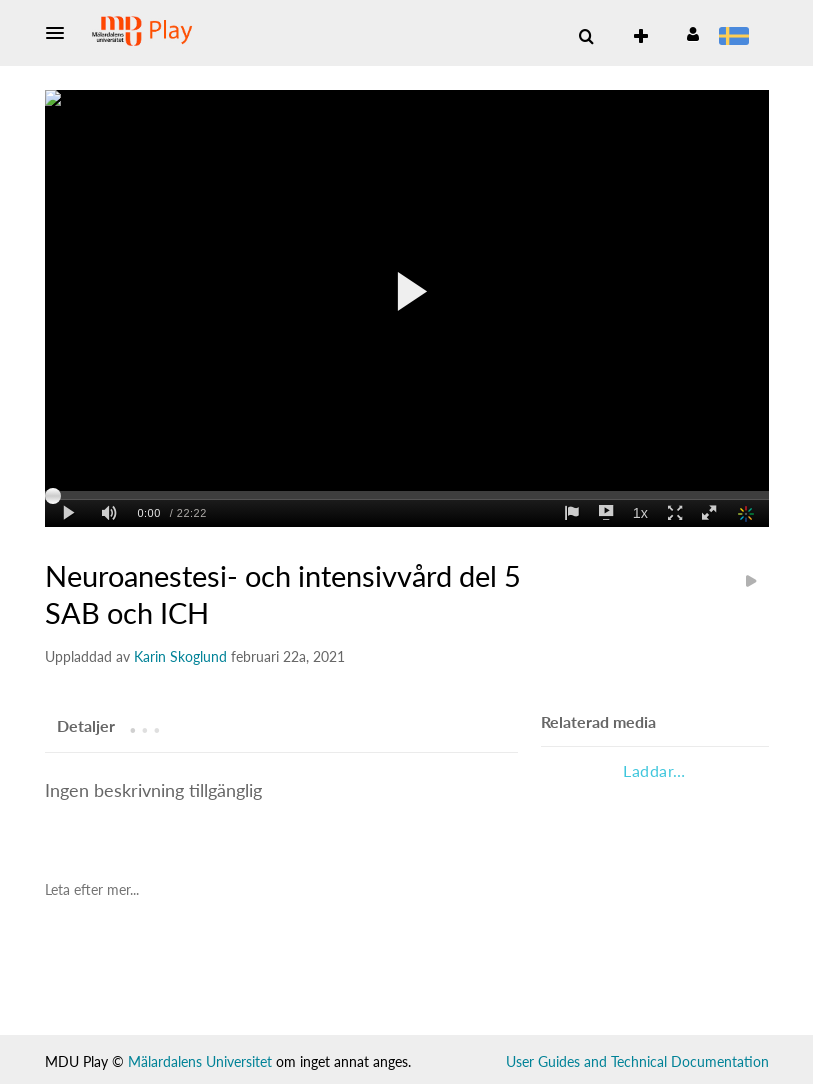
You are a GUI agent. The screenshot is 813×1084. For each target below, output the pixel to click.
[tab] (86, 725)
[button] (61, 33)
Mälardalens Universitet (200, 1061)
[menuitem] (737, 38)
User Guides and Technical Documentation (637, 1061)
